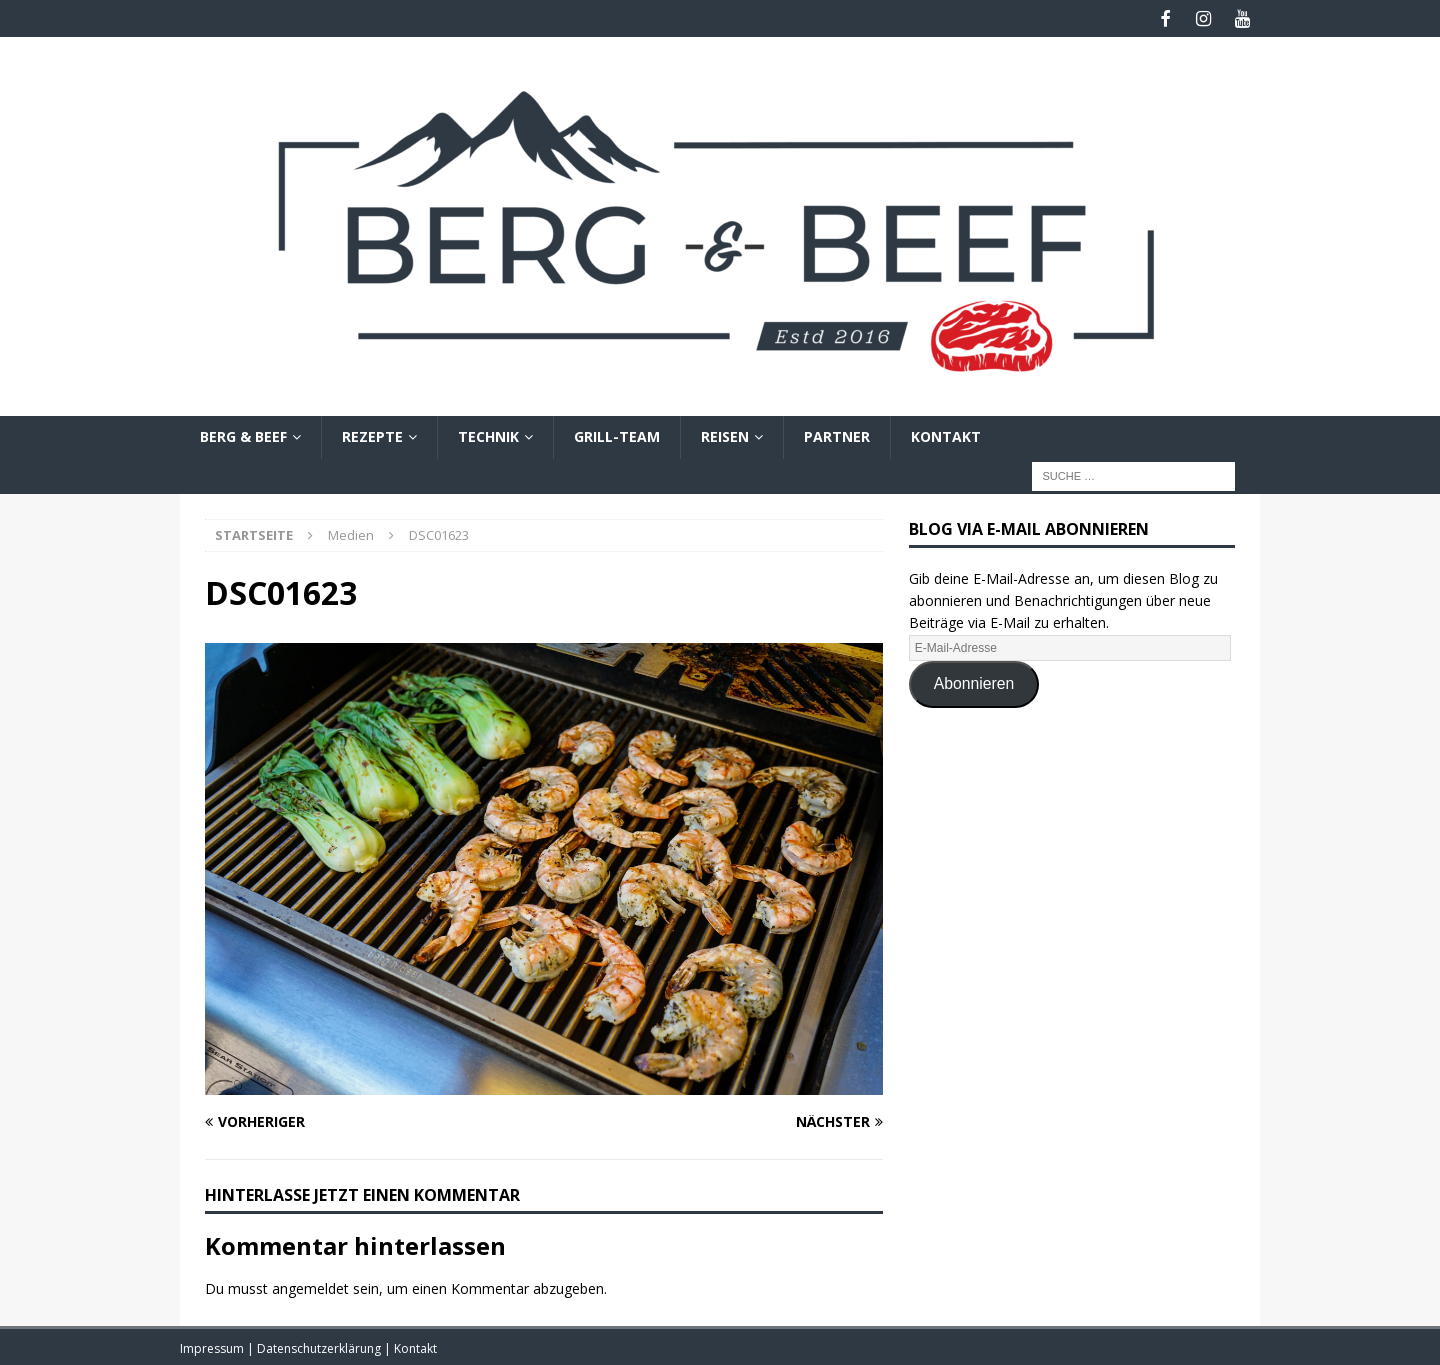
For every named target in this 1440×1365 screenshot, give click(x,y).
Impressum (213, 1345)
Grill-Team (617, 434)
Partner (837, 434)
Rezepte (372, 434)
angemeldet (310, 1286)
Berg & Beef (243, 434)
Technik (488, 434)
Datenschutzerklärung (320, 1345)
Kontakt (946, 434)
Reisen (725, 434)
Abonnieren (974, 681)
